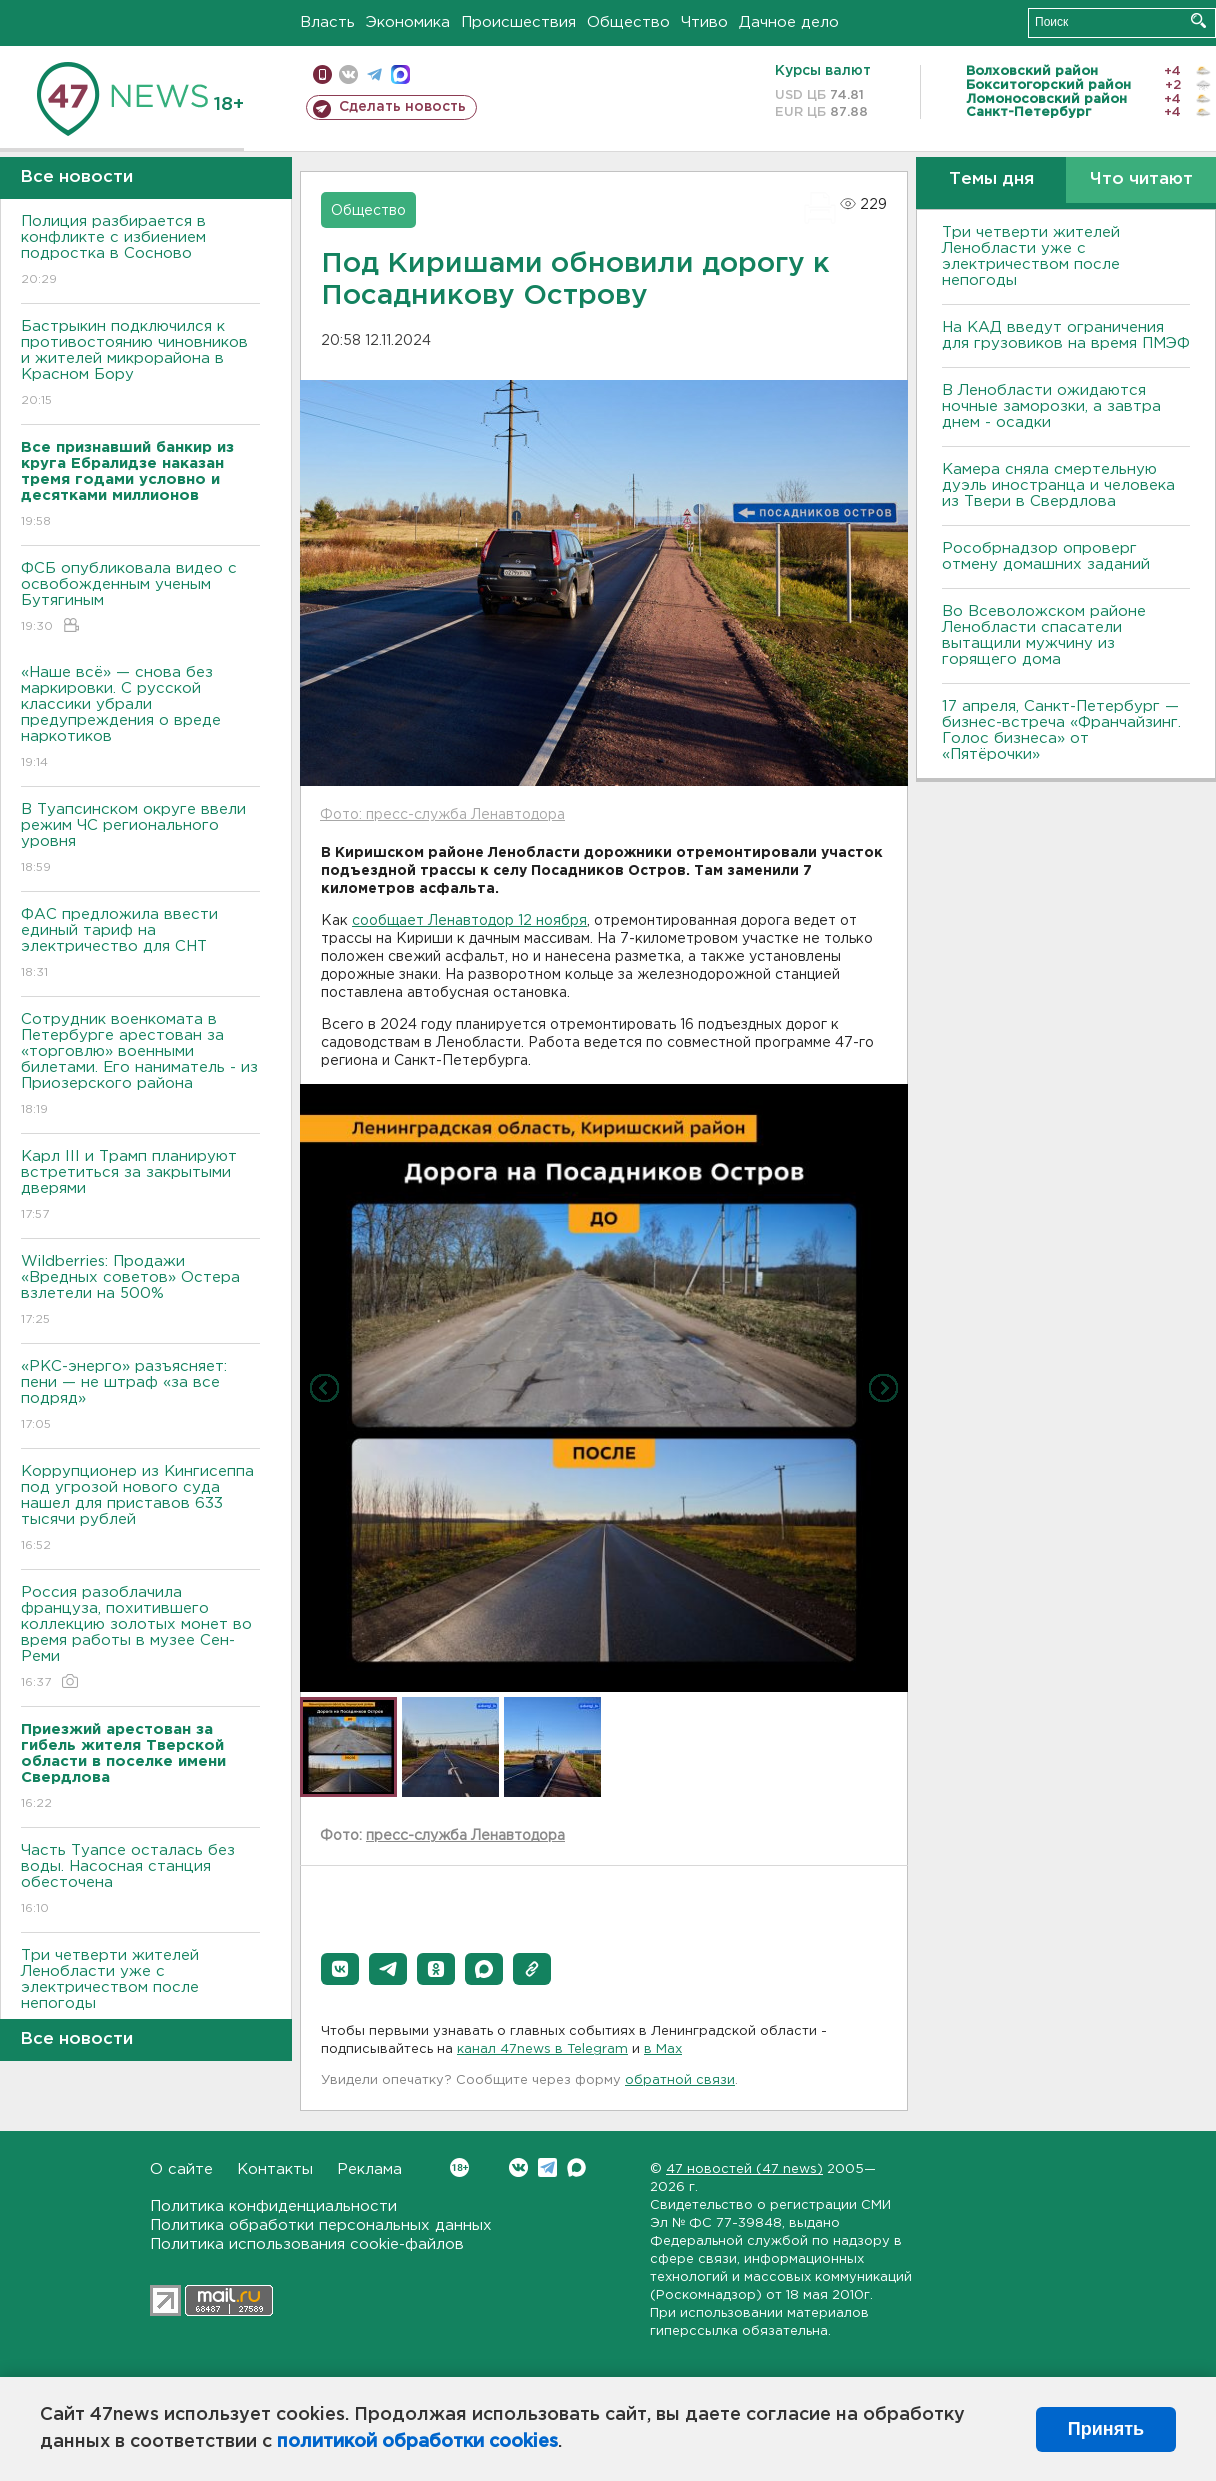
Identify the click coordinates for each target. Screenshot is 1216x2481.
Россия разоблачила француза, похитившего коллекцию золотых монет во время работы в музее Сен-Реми (140, 1638)
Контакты (275, 2169)
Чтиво (704, 22)
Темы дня (991, 179)
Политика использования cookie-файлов (307, 2244)
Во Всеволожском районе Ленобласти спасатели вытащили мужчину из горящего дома (1044, 635)
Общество (628, 22)
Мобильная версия (322, 74)
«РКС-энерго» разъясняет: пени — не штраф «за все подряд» (140, 1396)
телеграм (374, 74)
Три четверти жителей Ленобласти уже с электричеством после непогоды (140, 1993)
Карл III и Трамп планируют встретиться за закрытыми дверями (140, 1186)
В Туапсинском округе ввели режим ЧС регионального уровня (140, 839)
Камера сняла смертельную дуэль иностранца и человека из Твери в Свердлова (1058, 485)
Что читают (1141, 179)
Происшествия (518, 22)
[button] (340, 1969)
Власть (327, 22)
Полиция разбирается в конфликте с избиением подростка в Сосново (140, 251)
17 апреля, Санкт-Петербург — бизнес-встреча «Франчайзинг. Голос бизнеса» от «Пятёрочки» (1061, 730)
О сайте (181, 2169)
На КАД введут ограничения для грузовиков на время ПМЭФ (1066, 335)
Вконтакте (459, 2167)
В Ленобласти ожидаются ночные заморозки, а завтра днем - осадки (1051, 406)
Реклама (369, 2169)
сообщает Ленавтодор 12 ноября (469, 921)
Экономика (408, 22)
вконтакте (348, 74)
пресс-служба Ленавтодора (465, 1836)
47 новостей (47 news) (744, 2169)
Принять (1106, 2429)
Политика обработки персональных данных (321, 2225)
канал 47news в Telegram (542, 2049)
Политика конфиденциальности (273, 2206)
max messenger (400, 74)
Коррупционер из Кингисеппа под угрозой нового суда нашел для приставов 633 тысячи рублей (140, 1509)
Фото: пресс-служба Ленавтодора (442, 815)
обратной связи (680, 2080)
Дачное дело (789, 22)
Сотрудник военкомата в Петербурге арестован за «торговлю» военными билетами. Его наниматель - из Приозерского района (140, 1065)
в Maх (663, 2049)
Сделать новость (402, 107)
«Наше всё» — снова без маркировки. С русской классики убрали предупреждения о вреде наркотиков (140, 718)
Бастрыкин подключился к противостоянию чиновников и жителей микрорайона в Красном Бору (140, 364)
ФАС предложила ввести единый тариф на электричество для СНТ (140, 944)
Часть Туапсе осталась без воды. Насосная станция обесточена (140, 1880)
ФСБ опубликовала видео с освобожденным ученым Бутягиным (140, 598)
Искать (1198, 20)
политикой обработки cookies (417, 2442)
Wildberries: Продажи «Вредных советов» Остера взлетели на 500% (140, 1291)
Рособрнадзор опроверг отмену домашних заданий (1046, 556)
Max (576, 2167)
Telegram (547, 2167)
